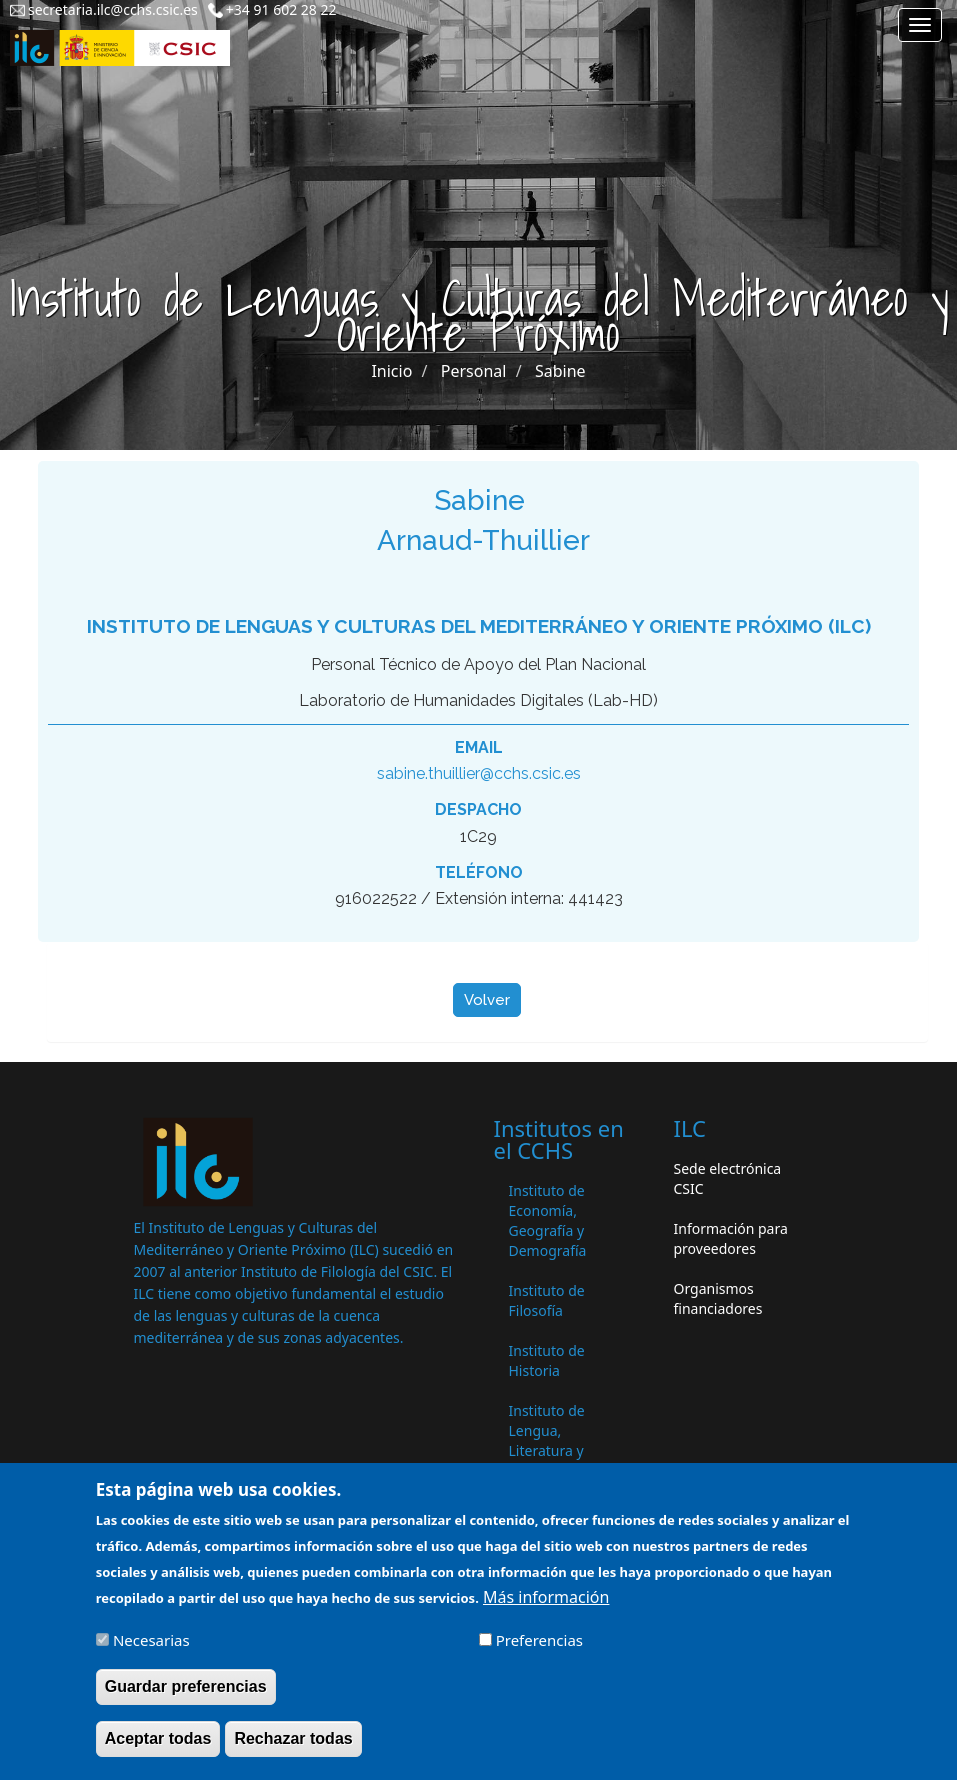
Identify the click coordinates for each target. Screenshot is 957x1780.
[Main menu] (920, 25)
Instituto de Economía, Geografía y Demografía (548, 1220)
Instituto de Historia (547, 1360)
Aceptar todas (158, 1751)
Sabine (560, 371)
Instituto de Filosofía (547, 1300)
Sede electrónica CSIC (728, 1178)
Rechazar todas (293, 1751)
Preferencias (539, 1653)
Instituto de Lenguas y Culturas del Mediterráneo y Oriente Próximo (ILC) (479, 626)
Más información (546, 1611)
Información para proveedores (731, 1238)
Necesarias (151, 1653)
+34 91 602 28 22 (281, 9)
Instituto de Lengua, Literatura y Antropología (552, 1440)
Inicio (391, 371)
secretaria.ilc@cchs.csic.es (113, 9)
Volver (487, 1000)
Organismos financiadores (718, 1298)
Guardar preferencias (186, 1699)
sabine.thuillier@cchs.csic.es (479, 773)
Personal (474, 371)
